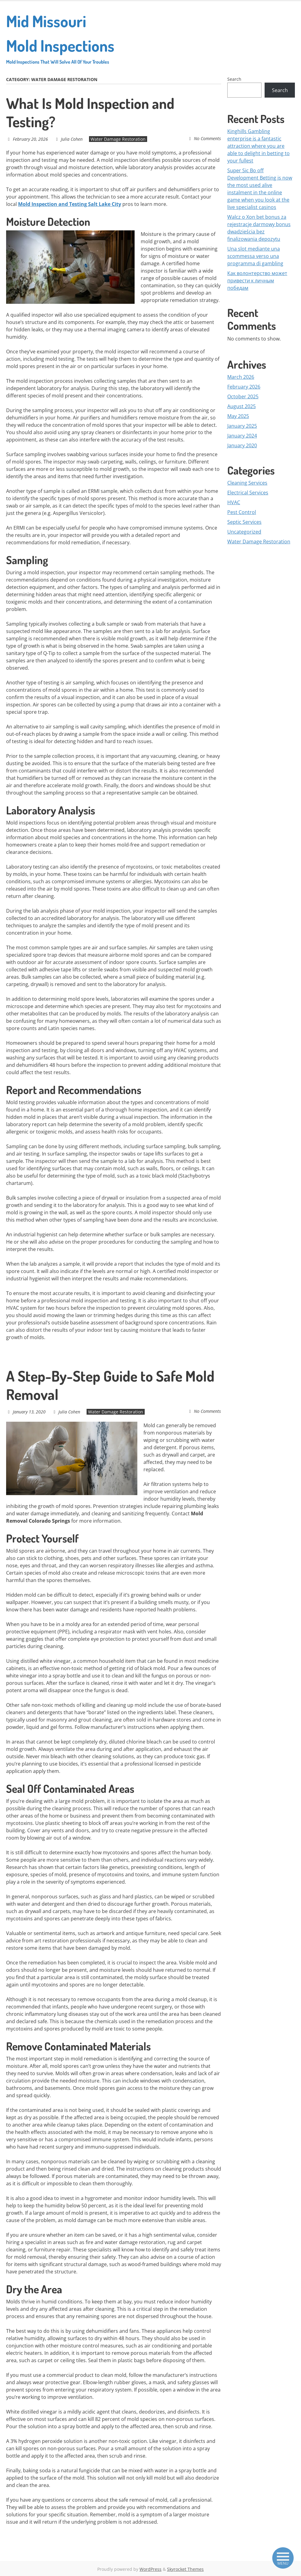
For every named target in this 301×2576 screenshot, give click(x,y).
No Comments (207, 138)
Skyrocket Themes (185, 2569)
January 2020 (242, 445)
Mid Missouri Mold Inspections (62, 38)
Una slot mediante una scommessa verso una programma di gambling (255, 256)
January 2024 (242, 435)
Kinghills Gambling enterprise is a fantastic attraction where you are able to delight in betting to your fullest (258, 146)
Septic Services (244, 522)
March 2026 (240, 377)
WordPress (150, 2569)
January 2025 (242, 426)
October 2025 (242, 396)
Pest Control (241, 512)
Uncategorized (244, 531)
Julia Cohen (71, 139)
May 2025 (238, 416)
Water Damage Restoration (117, 139)
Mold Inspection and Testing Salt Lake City (69, 204)
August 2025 (241, 406)
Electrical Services (247, 492)
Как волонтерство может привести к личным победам (257, 280)
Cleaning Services (247, 482)
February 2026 (243, 386)
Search (234, 79)
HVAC (233, 502)
